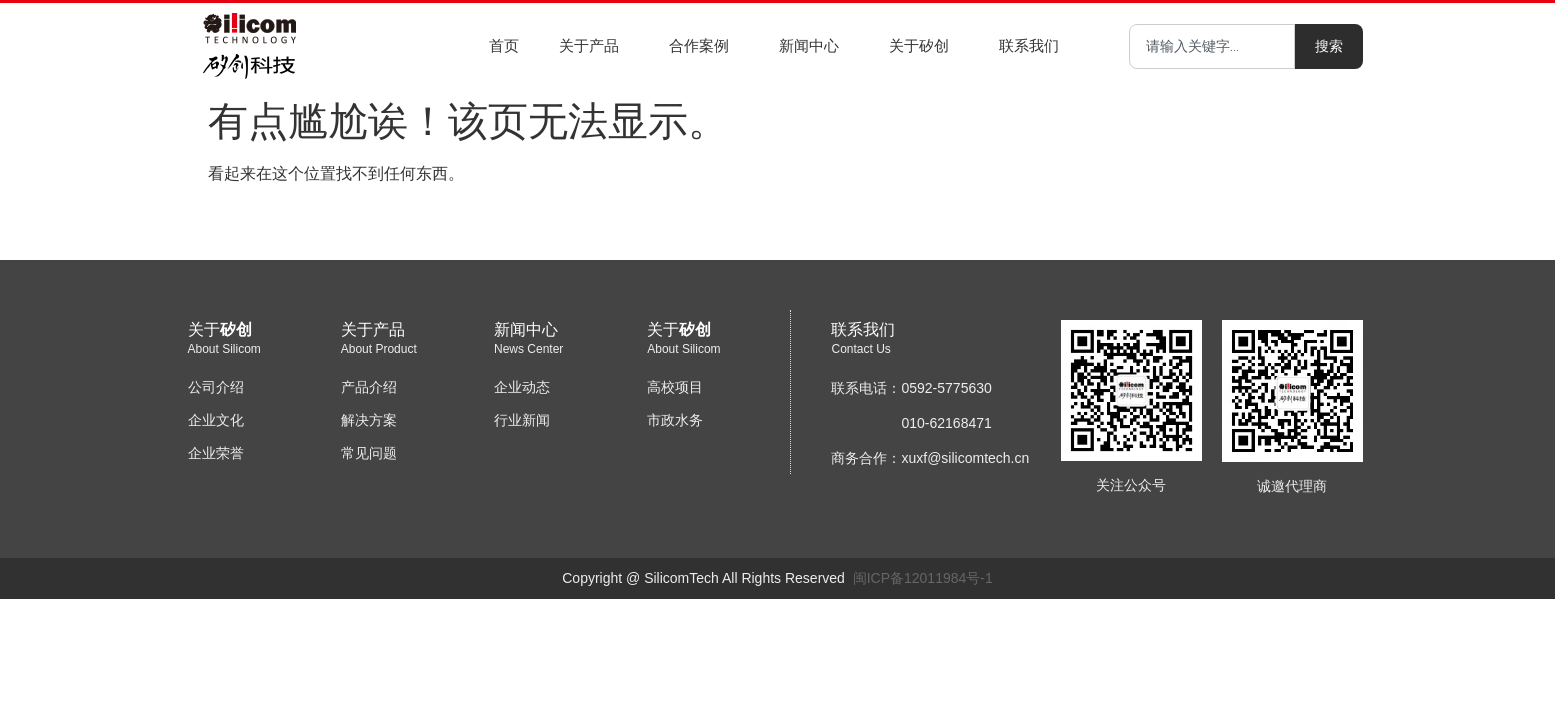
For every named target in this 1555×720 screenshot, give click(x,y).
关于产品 (594, 46)
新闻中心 (814, 46)
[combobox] (1212, 46)
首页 (504, 45)
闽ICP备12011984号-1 (923, 578)
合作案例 (704, 46)
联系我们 (1034, 46)
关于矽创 (924, 46)
